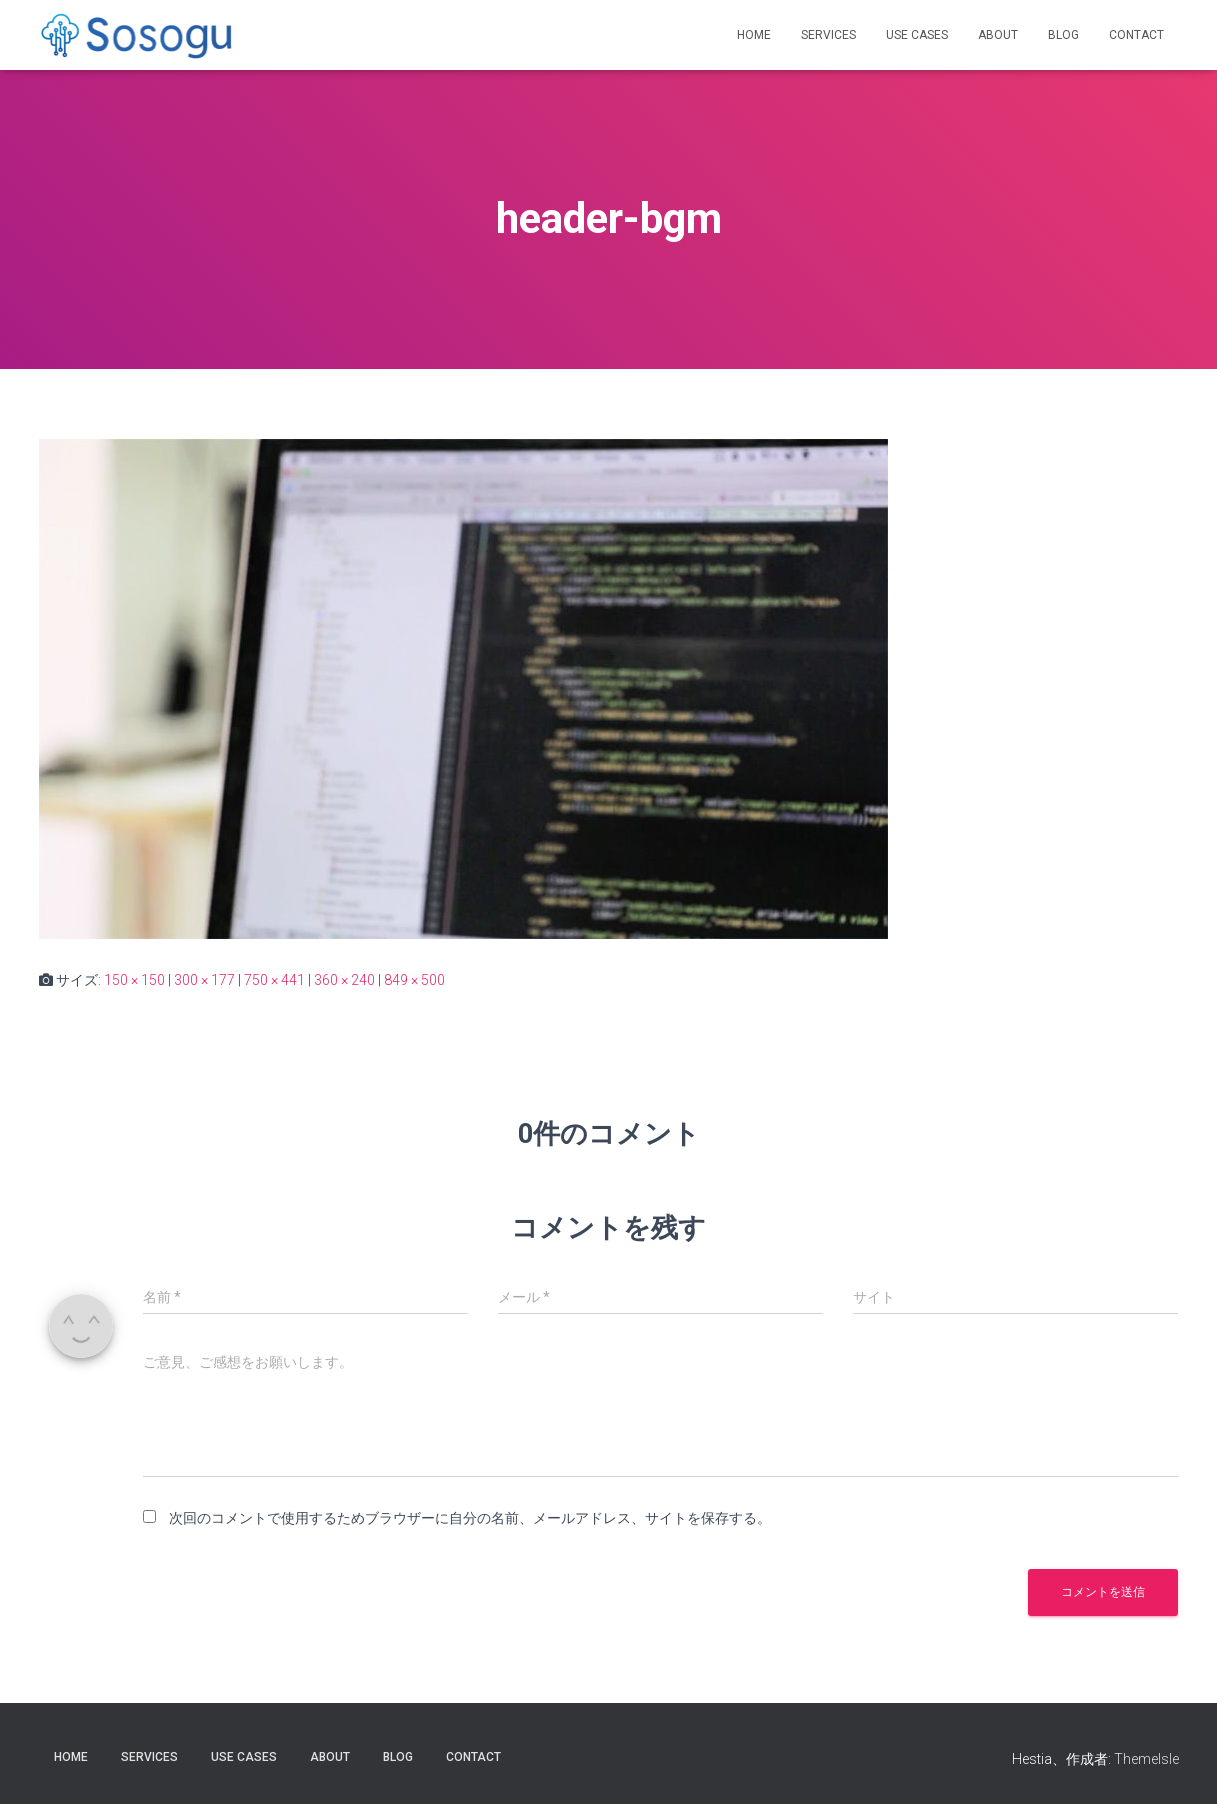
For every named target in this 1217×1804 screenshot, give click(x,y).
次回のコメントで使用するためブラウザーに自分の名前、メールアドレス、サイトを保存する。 (470, 1518)
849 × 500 (414, 980)
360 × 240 (344, 980)
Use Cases (917, 35)
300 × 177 (204, 980)
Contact (1136, 35)
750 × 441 (274, 980)
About (998, 35)
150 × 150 (134, 980)
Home (754, 35)
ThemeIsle (1146, 1759)
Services (828, 35)
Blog (1063, 35)
